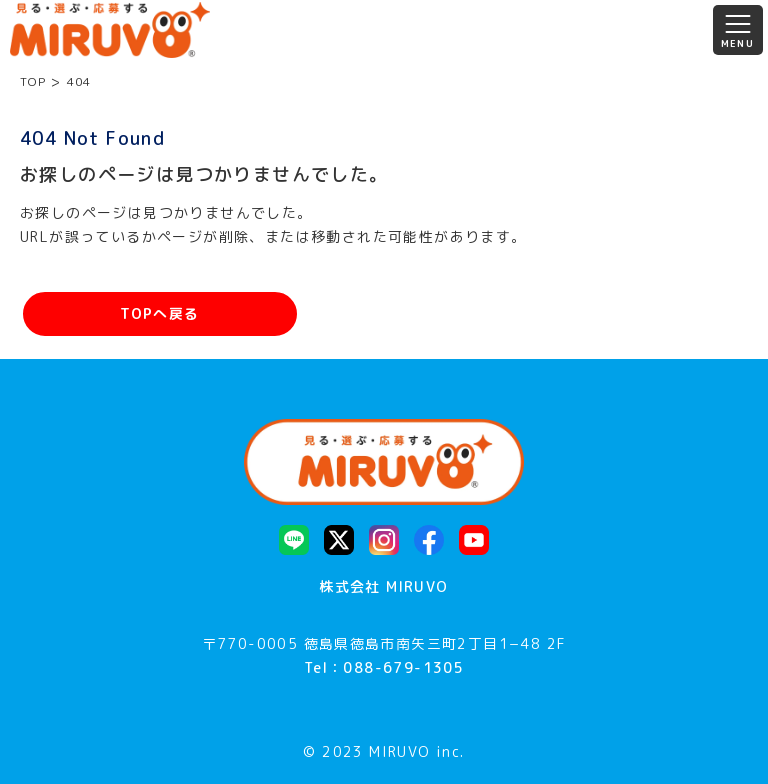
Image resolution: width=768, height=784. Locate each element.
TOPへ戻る (159, 313)
